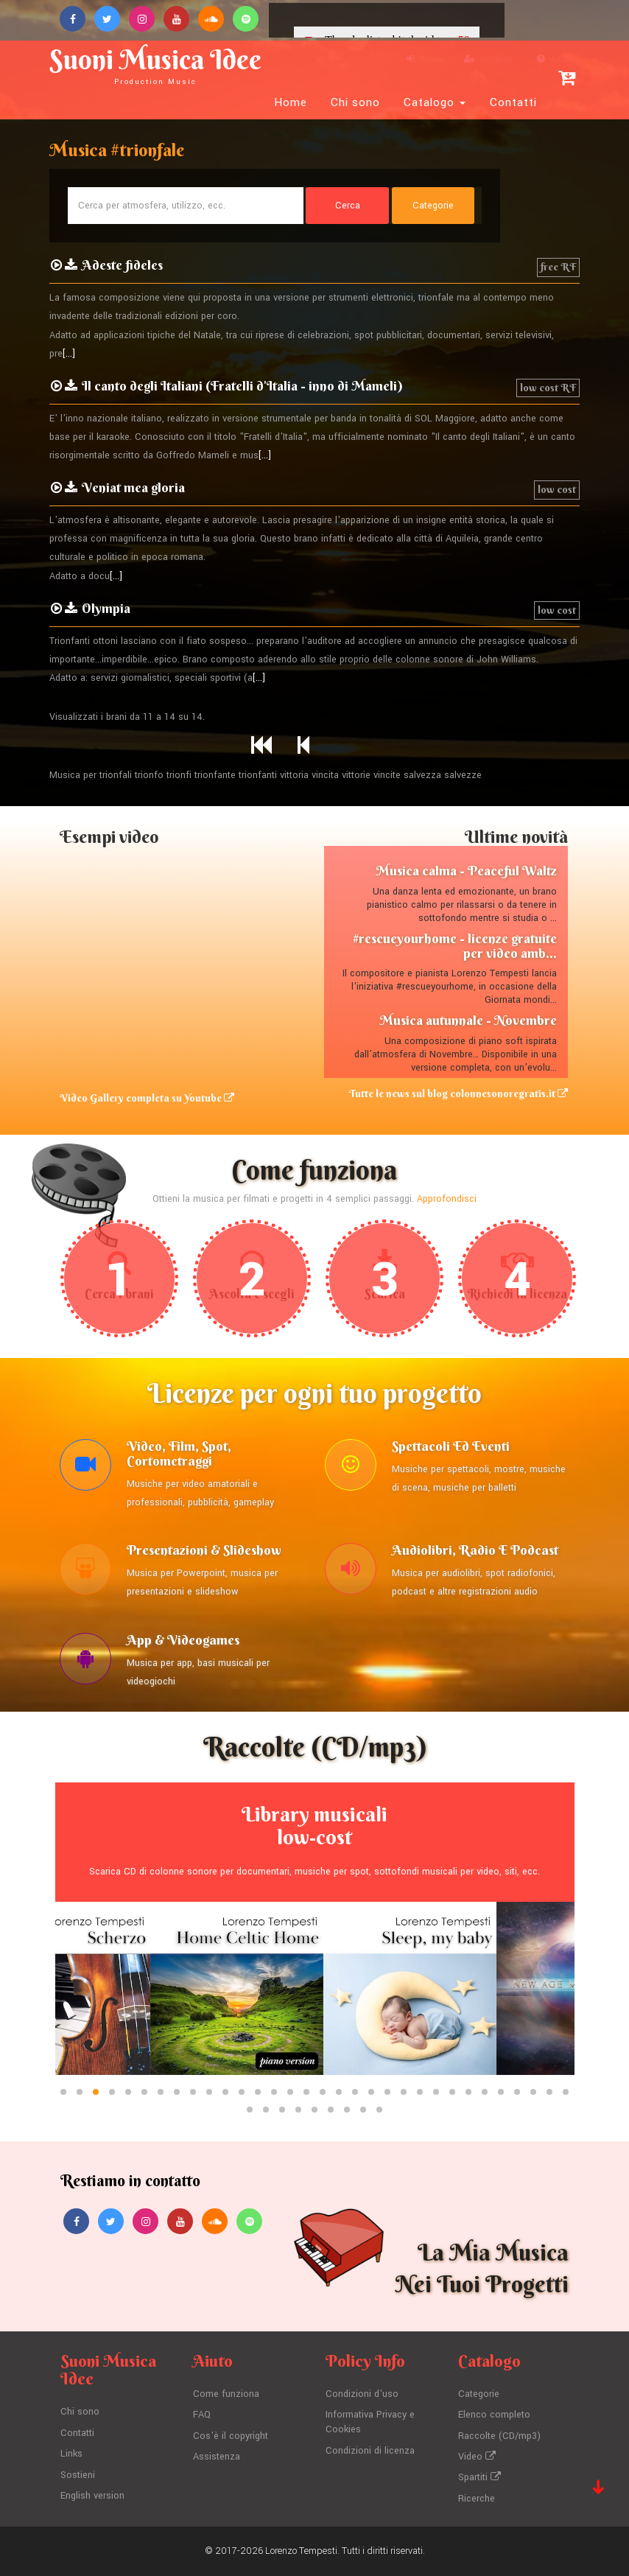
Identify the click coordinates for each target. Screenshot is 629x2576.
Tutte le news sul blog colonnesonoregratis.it (458, 1093)
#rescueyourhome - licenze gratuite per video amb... (455, 946)
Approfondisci (447, 1198)
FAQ (202, 2414)
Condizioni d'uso (362, 2394)
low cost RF (548, 387)
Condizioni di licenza (370, 2450)
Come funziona (226, 2394)
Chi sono (355, 102)
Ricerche (476, 2498)
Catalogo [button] (434, 102)
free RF (558, 266)
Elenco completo (494, 2414)
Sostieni (77, 2475)
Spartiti (479, 2477)
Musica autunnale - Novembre (468, 1020)
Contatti (513, 102)
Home (290, 102)
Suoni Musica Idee (155, 64)
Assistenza (216, 2456)
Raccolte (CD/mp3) (499, 2436)
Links (71, 2453)
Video (477, 2456)
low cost (557, 489)
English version (92, 2495)
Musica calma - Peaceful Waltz (466, 870)
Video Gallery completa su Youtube (147, 1098)
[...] (69, 353)
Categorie (478, 2394)
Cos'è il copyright (230, 2436)
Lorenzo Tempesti (301, 2551)
